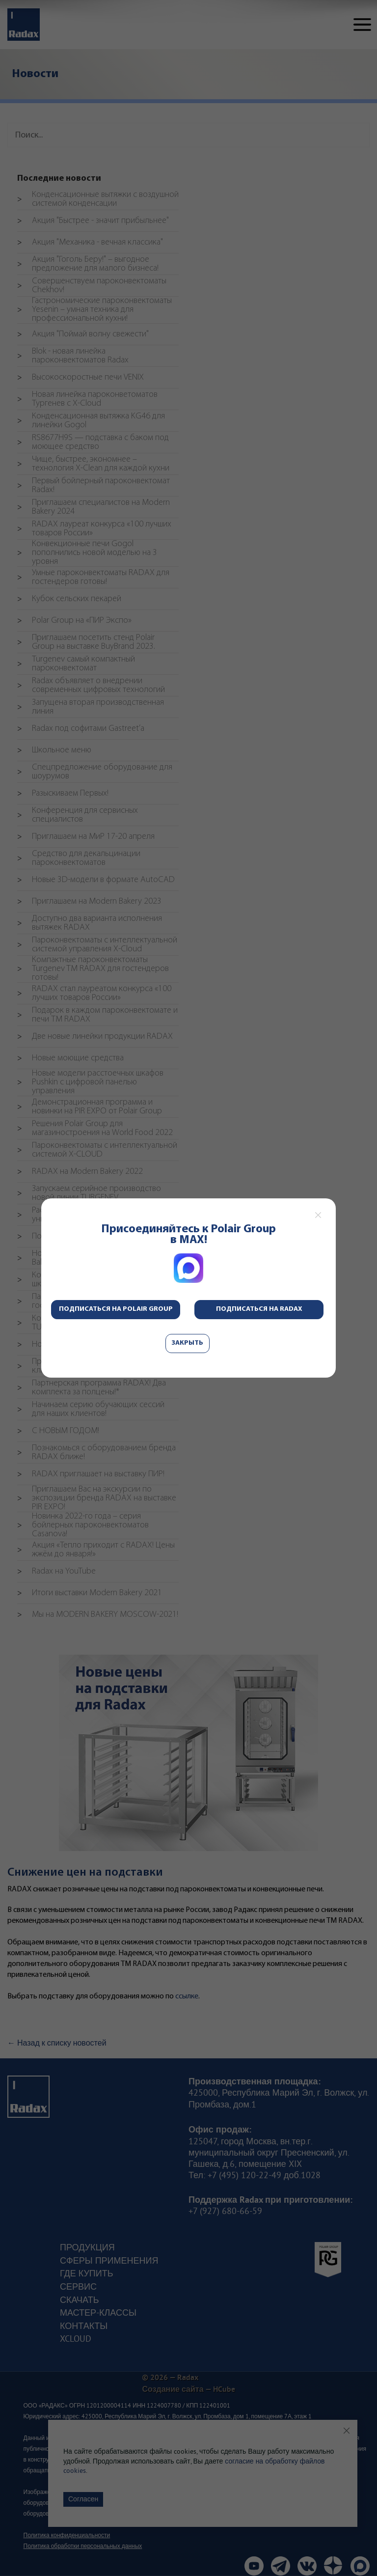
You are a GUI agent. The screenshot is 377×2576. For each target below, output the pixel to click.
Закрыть (187, 1343)
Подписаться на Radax (259, 1309)
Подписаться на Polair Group (116, 1309)
